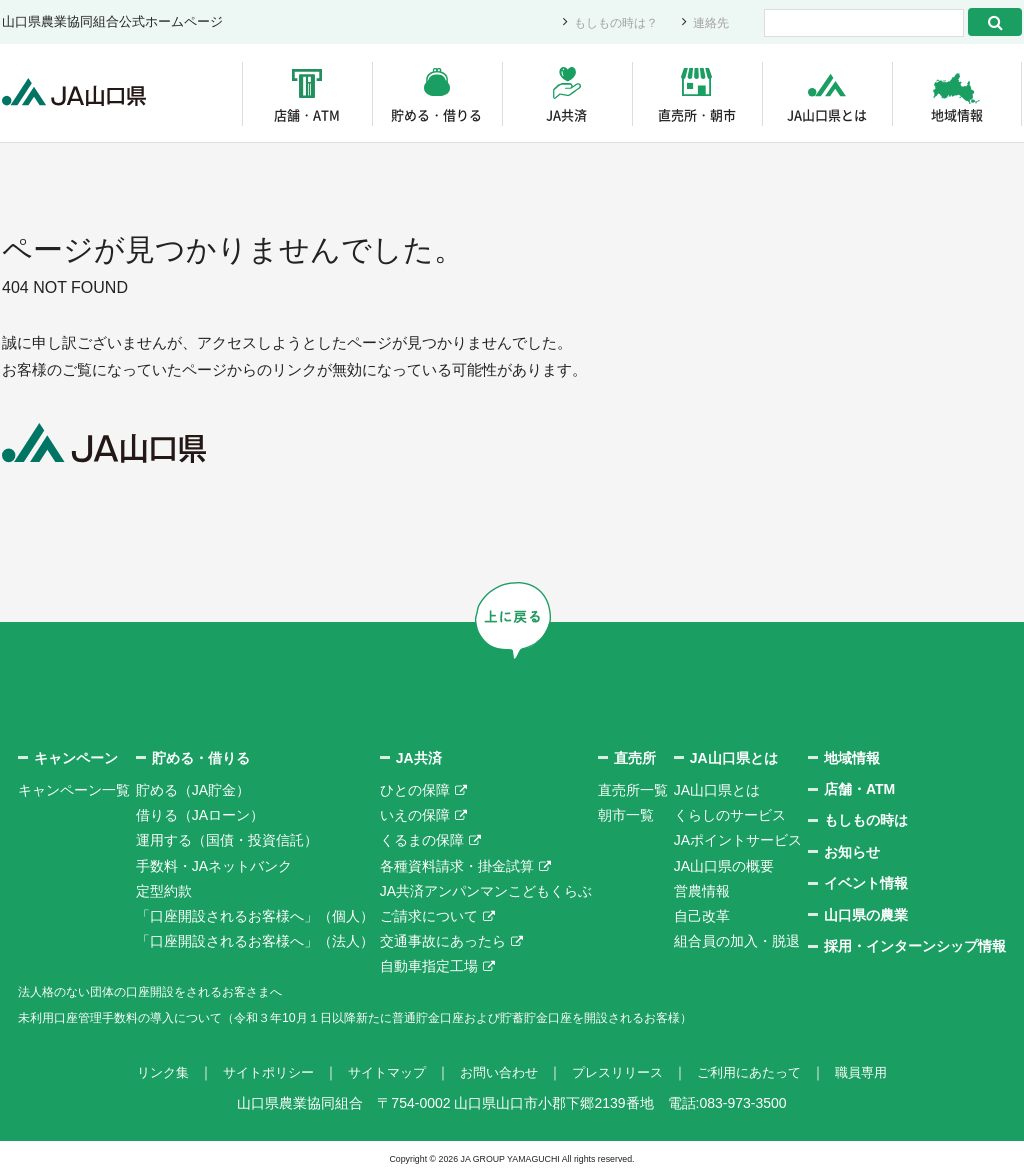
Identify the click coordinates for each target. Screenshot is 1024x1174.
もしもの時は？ (609, 22)
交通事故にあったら (443, 940)
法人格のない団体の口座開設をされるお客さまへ (172, 991)
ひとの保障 (415, 789)
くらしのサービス (730, 814)
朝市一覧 (626, 814)
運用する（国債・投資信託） (227, 839)
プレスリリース (623, 1071)
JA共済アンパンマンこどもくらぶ (486, 890)
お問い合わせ (498, 1071)
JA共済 (566, 114)
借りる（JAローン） (200, 814)
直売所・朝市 (697, 114)
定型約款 (164, 890)
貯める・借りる (436, 114)
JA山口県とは (827, 114)
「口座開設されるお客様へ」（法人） (255, 940)
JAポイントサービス (738, 839)
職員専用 (880, 1071)
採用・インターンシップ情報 (915, 945)
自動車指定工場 (429, 965)
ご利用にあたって (762, 1071)
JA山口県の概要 (724, 865)
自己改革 (702, 915)
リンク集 (144, 1071)
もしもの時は (866, 820)
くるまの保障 (422, 839)
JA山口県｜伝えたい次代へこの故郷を (81, 93)
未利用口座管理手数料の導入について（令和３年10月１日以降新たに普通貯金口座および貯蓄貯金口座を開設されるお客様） (411, 1016)
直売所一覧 (633, 789)
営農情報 (702, 890)
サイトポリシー (255, 1071)
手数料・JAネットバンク (214, 865)
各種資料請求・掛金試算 (457, 865)
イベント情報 (866, 882)
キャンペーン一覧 (74, 789)
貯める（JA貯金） (193, 789)
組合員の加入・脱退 (737, 940)
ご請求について (429, 915)
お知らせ (852, 851)
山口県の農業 (866, 914)
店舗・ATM (307, 114)
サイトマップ (380, 1071)
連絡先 (709, 22)
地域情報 (957, 114)
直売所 (635, 757)
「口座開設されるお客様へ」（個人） (255, 915)
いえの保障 (415, 814)
